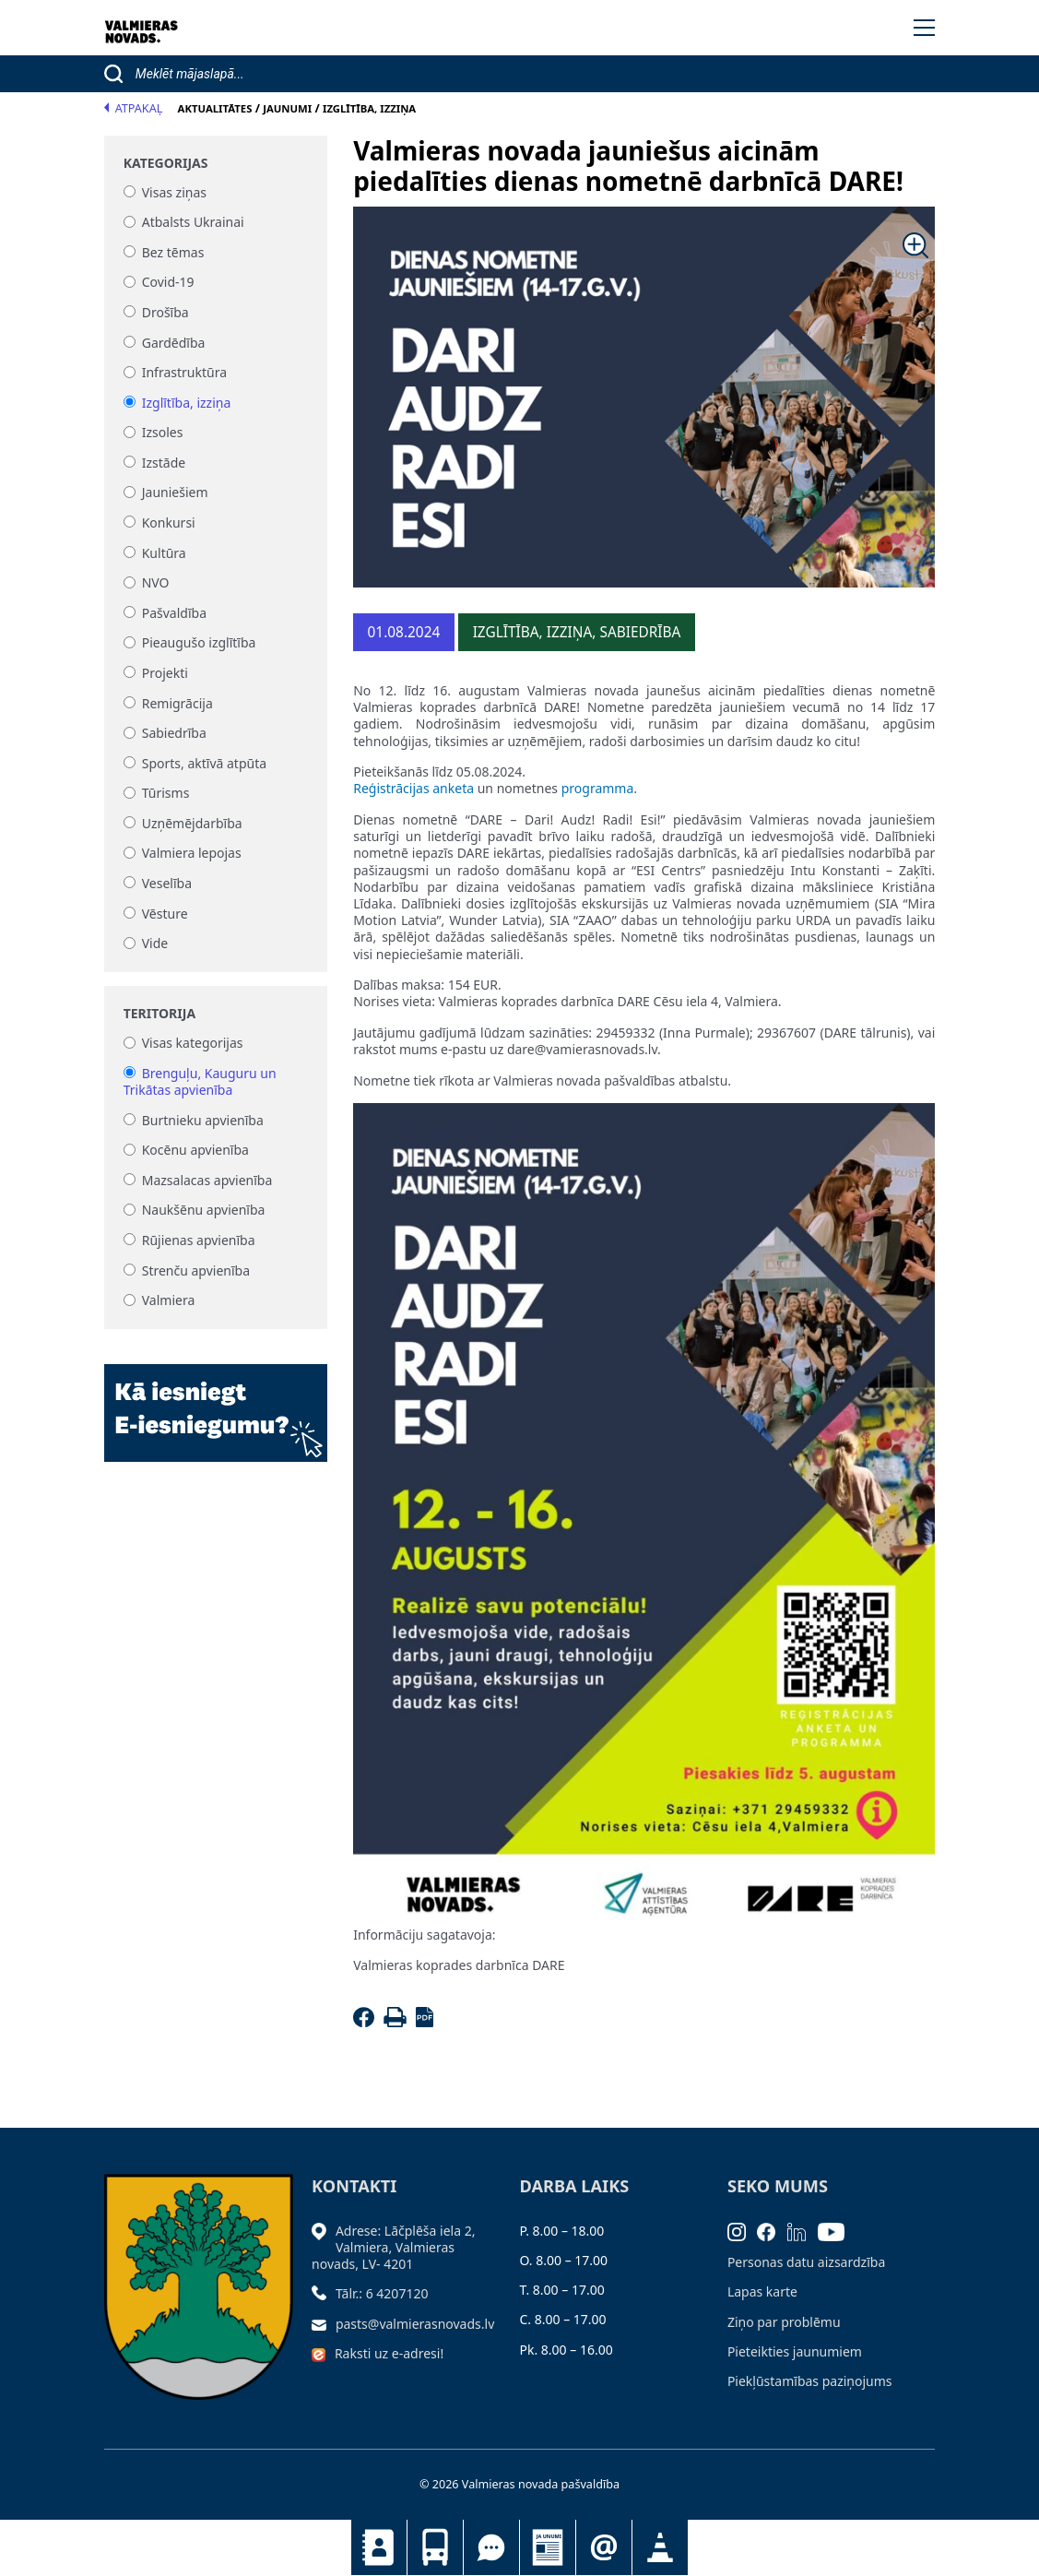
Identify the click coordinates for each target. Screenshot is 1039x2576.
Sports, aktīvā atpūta (204, 763)
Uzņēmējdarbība (192, 823)
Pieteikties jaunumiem (604, 2547)
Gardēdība (174, 342)
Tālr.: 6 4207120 (382, 2293)
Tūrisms (166, 793)
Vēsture (165, 913)
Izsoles (162, 433)
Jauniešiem (175, 493)
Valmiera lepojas (192, 853)
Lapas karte (762, 2291)
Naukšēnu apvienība (204, 1210)
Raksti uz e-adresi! (389, 2353)
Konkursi (168, 522)
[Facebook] (366, 2022)
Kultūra (164, 553)
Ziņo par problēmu (784, 2322)
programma (597, 788)
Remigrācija (177, 703)
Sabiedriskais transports (435, 2547)
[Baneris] (215, 1402)
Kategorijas (166, 163)
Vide (155, 944)
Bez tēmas (173, 252)
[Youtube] (837, 2230)
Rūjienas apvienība (198, 1240)
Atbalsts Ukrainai (193, 222)
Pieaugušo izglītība (199, 643)
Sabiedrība (174, 733)
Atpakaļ (133, 108)
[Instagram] (742, 2230)
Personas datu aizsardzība (806, 2262)
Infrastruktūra (184, 373)
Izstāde (163, 462)
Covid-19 (168, 282)
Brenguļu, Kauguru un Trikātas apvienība (200, 1081)
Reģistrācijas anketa (413, 788)
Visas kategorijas (192, 1043)
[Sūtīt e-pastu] (324, 2324)
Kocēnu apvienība (195, 1150)
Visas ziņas (174, 192)
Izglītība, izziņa (186, 402)
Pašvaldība (174, 613)
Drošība (165, 312)
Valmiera (168, 1301)
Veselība (167, 883)
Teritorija (159, 1013)
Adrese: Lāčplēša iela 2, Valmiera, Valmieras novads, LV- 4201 (393, 2247)
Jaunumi (547, 2547)
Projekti (165, 673)
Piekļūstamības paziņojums (809, 2381)
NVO (156, 583)
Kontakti (379, 2547)
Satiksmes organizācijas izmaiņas (660, 2547)
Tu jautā (491, 2547)
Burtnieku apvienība (203, 1120)
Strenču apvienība (196, 1270)
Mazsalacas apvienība (207, 1180)
